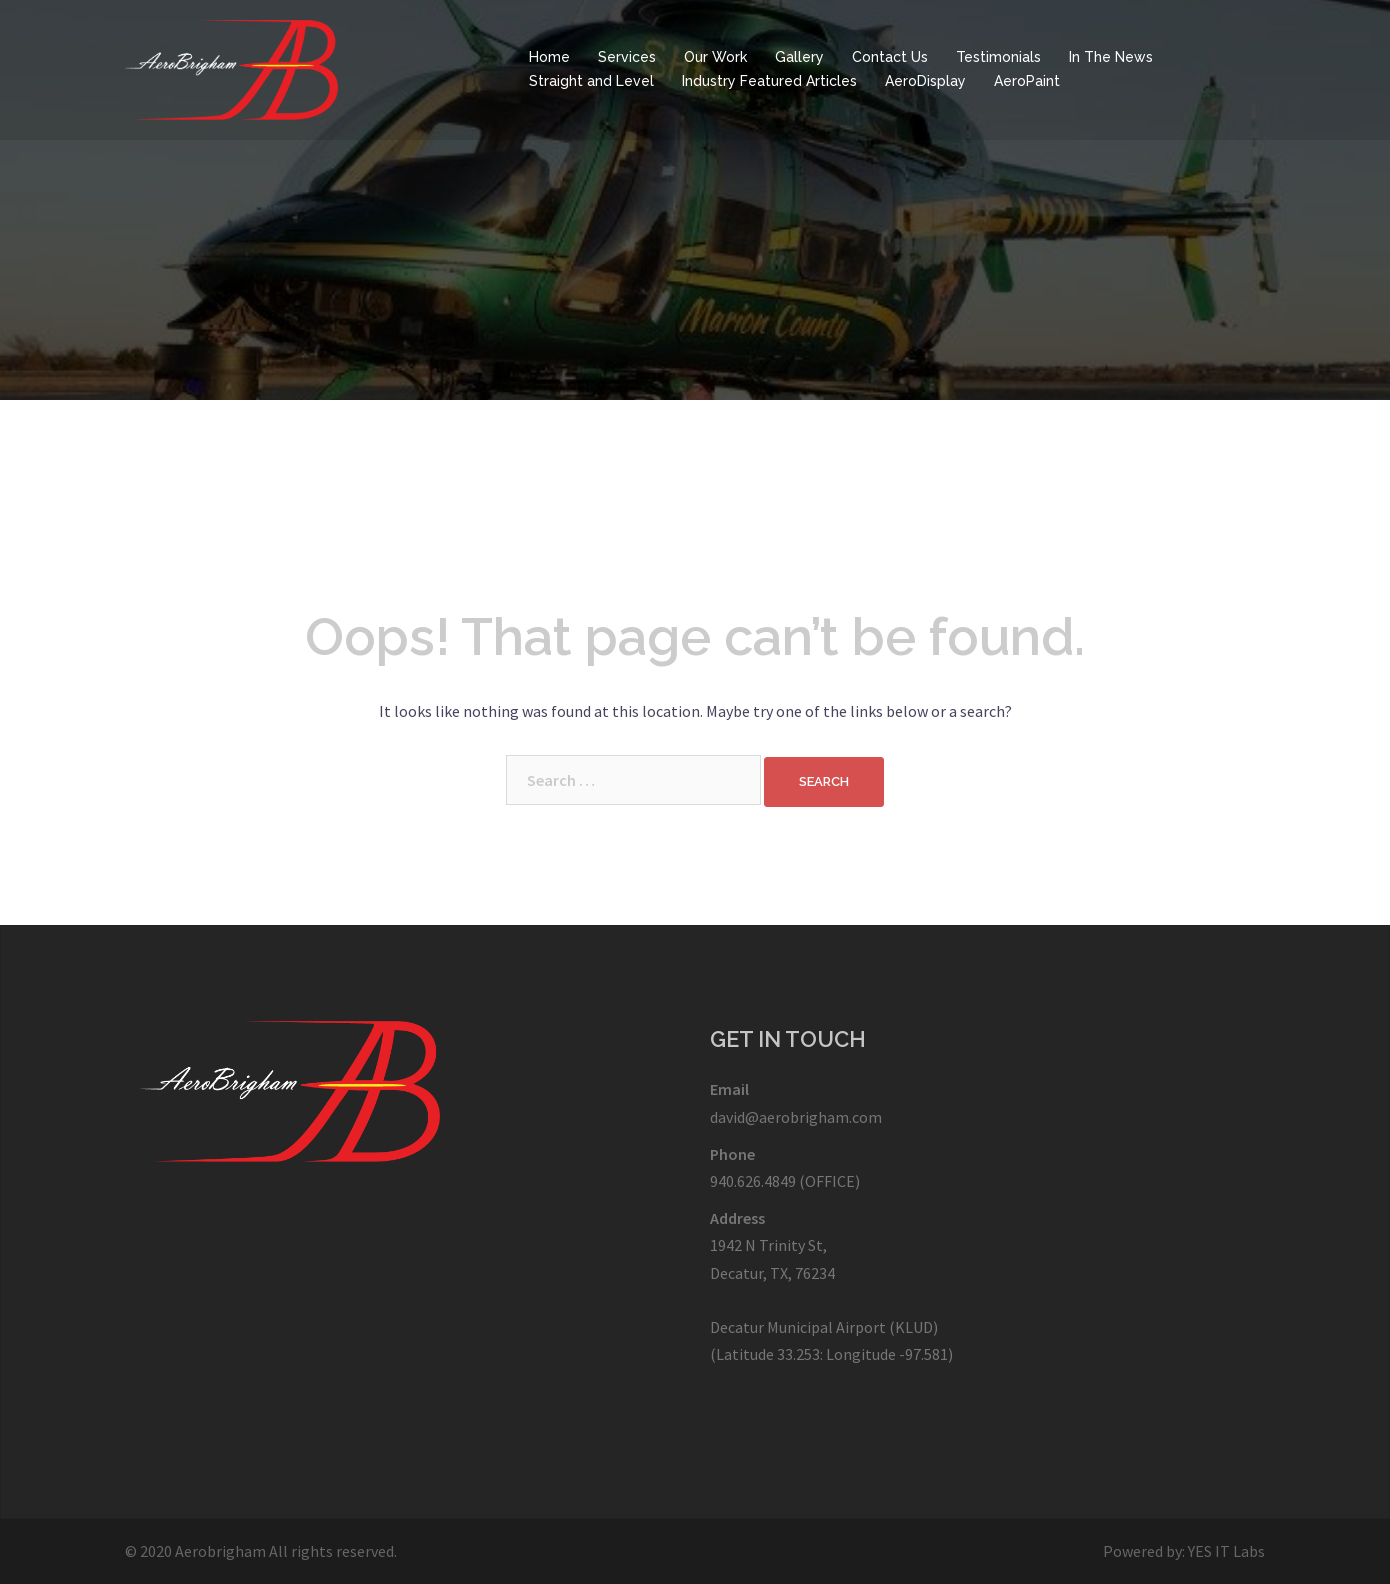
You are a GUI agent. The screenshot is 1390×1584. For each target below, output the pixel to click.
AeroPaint (1027, 81)
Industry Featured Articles (769, 81)
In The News (1111, 57)
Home (549, 57)
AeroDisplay (925, 81)
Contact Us (890, 57)
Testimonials (998, 57)
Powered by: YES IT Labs (1184, 1551)
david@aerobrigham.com (796, 1117)
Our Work (715, 57)
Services (627, 57)
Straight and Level (591, 81)
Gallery (799, 57)
